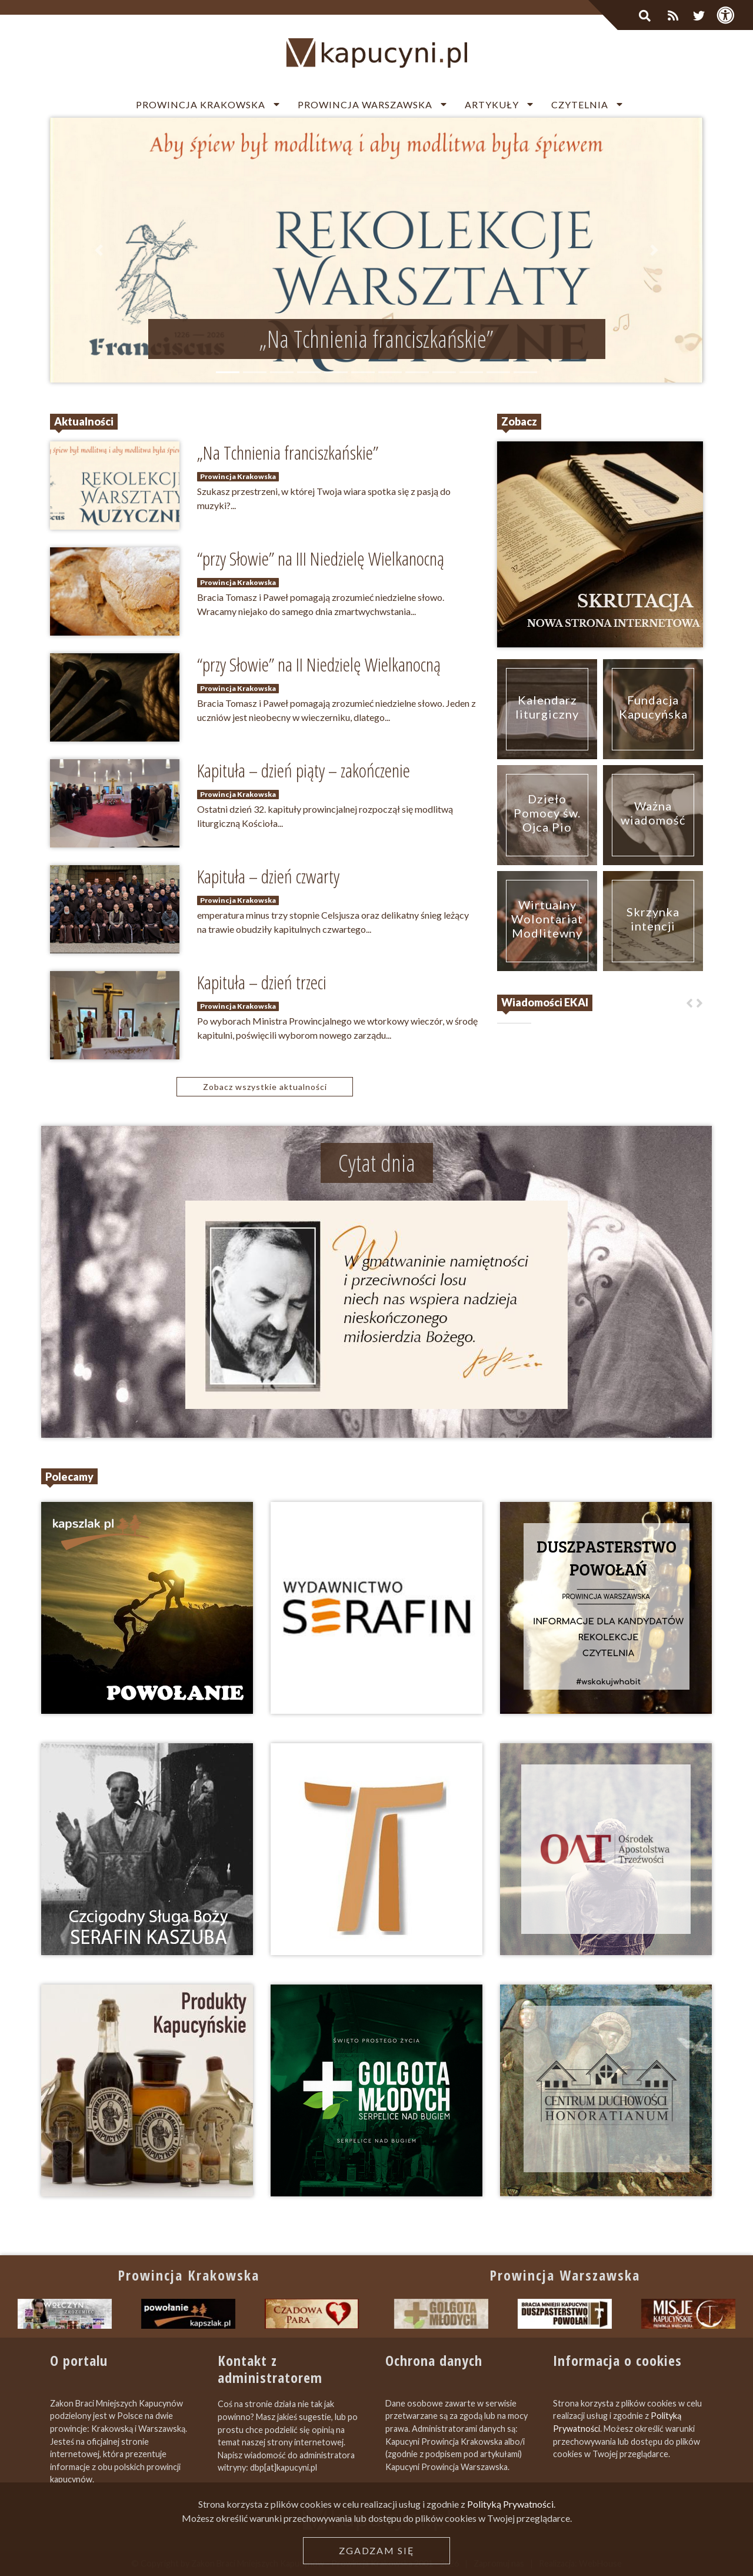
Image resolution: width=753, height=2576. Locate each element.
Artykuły (492, 104)
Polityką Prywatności (510, 2568)
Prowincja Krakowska (200, 104)
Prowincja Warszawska (365, 104)
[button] (99, 250)
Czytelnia (579, 104)
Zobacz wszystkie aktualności (265, 1087)
